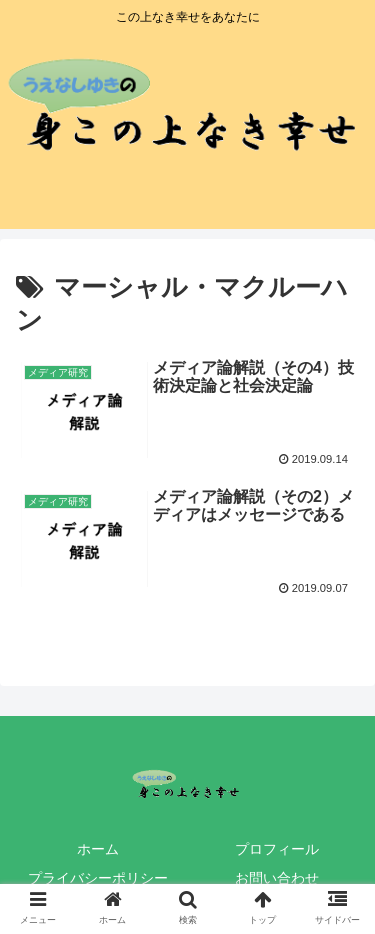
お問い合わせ (277, 878)
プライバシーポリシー (98, 878)
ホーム (98, 849)
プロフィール (277, 849)
